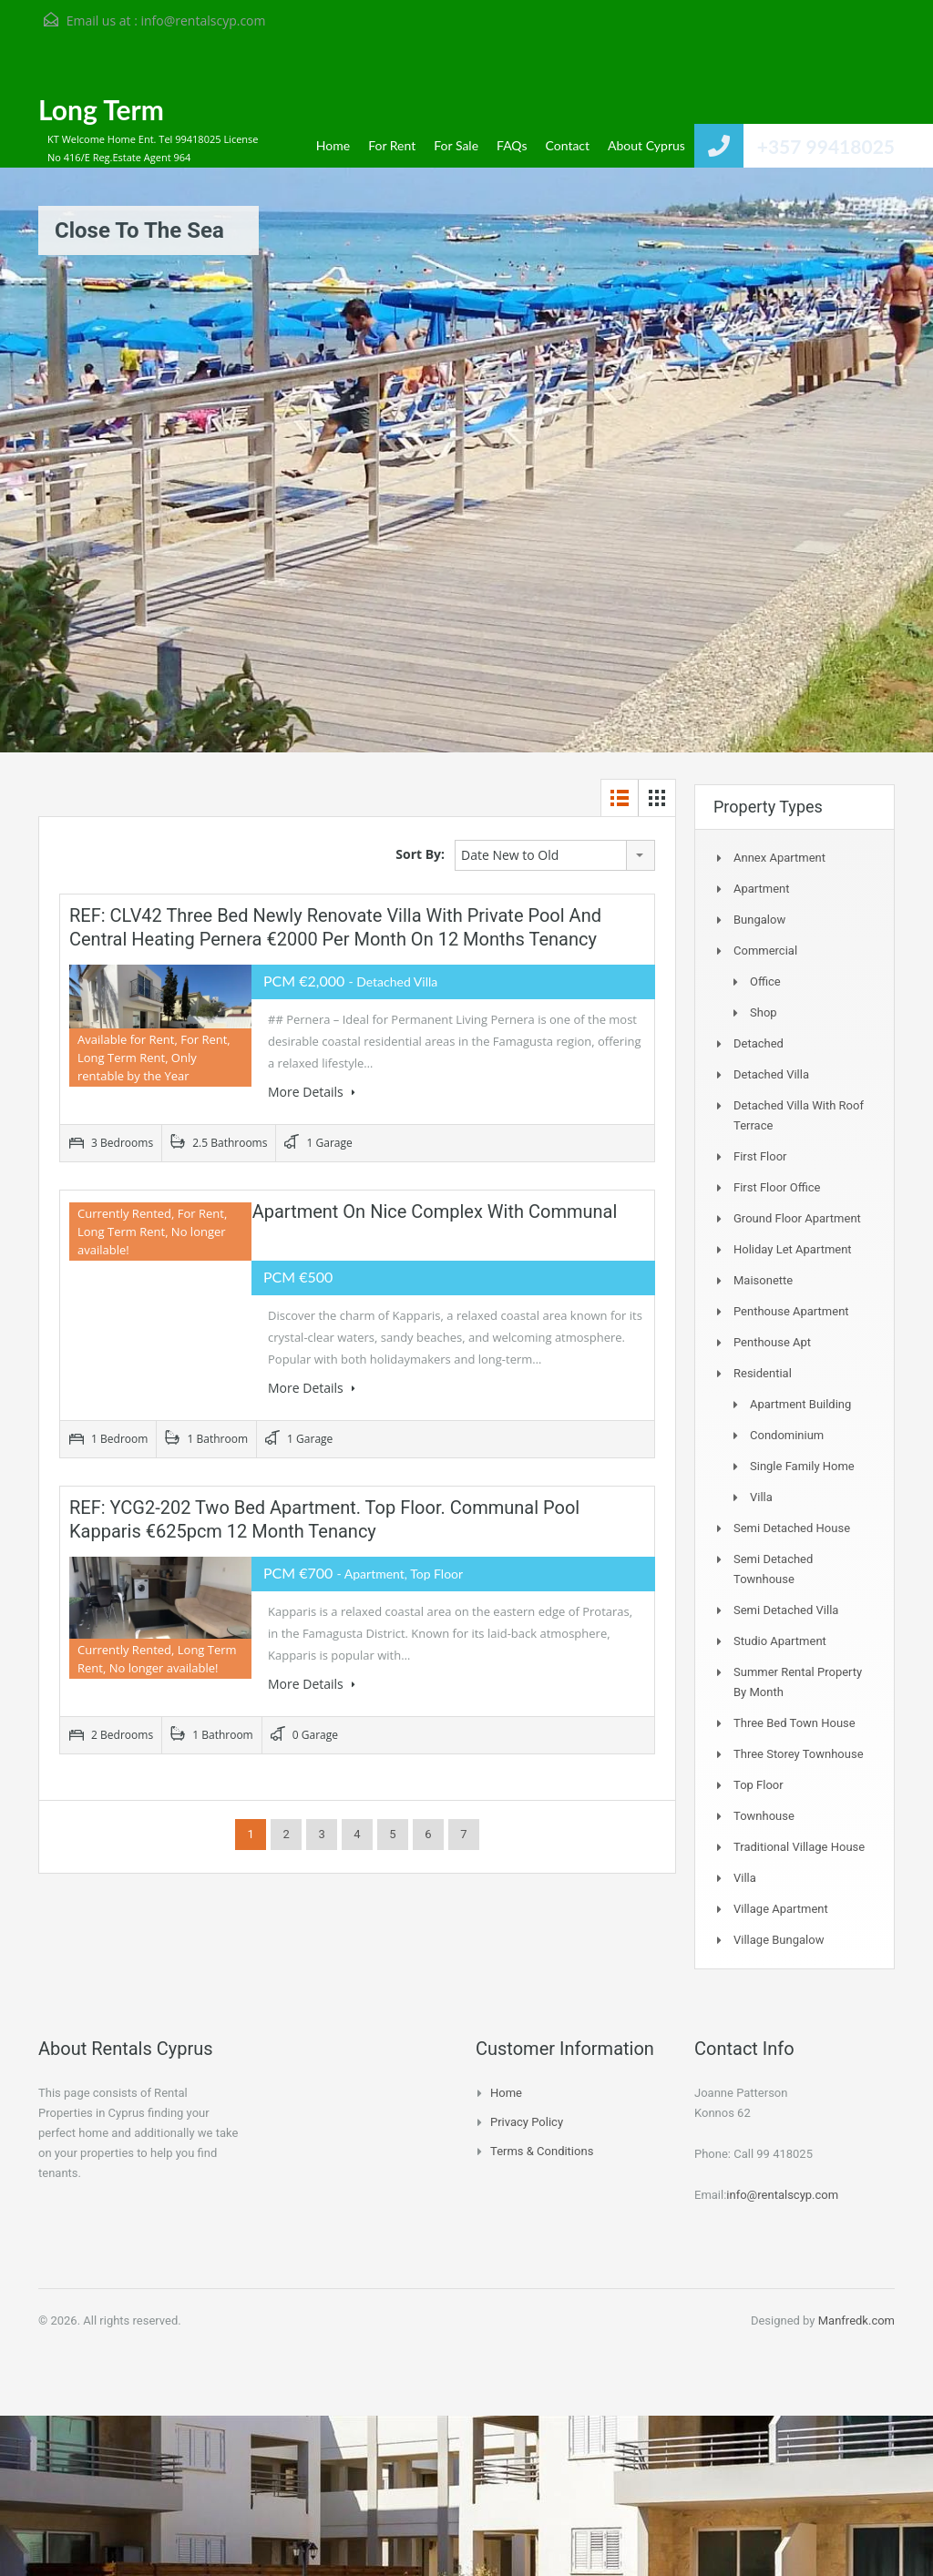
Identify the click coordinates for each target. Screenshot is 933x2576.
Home (333, 145)
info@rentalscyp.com (202, 20)
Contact (568, 145)
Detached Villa (771, 1074)
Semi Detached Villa (785, 1610)
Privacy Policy (526, 2122)
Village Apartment (780, 1909)
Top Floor (758, 1785)
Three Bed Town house (794, 1723)
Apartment (761, 888)
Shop (763, 1012)
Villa (761, 1497)
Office (765, 981)
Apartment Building (800, 1404)
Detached (758, 1043)
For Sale (456, 145)
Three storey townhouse (798, 1754)
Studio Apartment (779, 1641)
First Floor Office (776, 1187)
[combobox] (555, 855)
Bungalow (759, 919)
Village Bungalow (778, 1940)
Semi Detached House (791, 1528)
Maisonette (763, 1280)
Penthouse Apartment (791, 1311)
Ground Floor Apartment (797, 1218)
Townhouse (764, 1816)
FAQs (512, 145)
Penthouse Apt (772, 1342)
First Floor (760, 1156)
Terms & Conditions (541, 2151)
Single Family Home (802, 1466)
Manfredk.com (856, 2320)
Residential (762, 1373)
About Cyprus (646, 145)
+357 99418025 (826, 146)
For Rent (391, 145)
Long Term (101, 109)
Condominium (787, 1435)
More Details (311, 1091)
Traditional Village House (799, 1847)
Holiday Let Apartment (792, 1249)
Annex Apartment (779, 857)
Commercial (765, 950)
